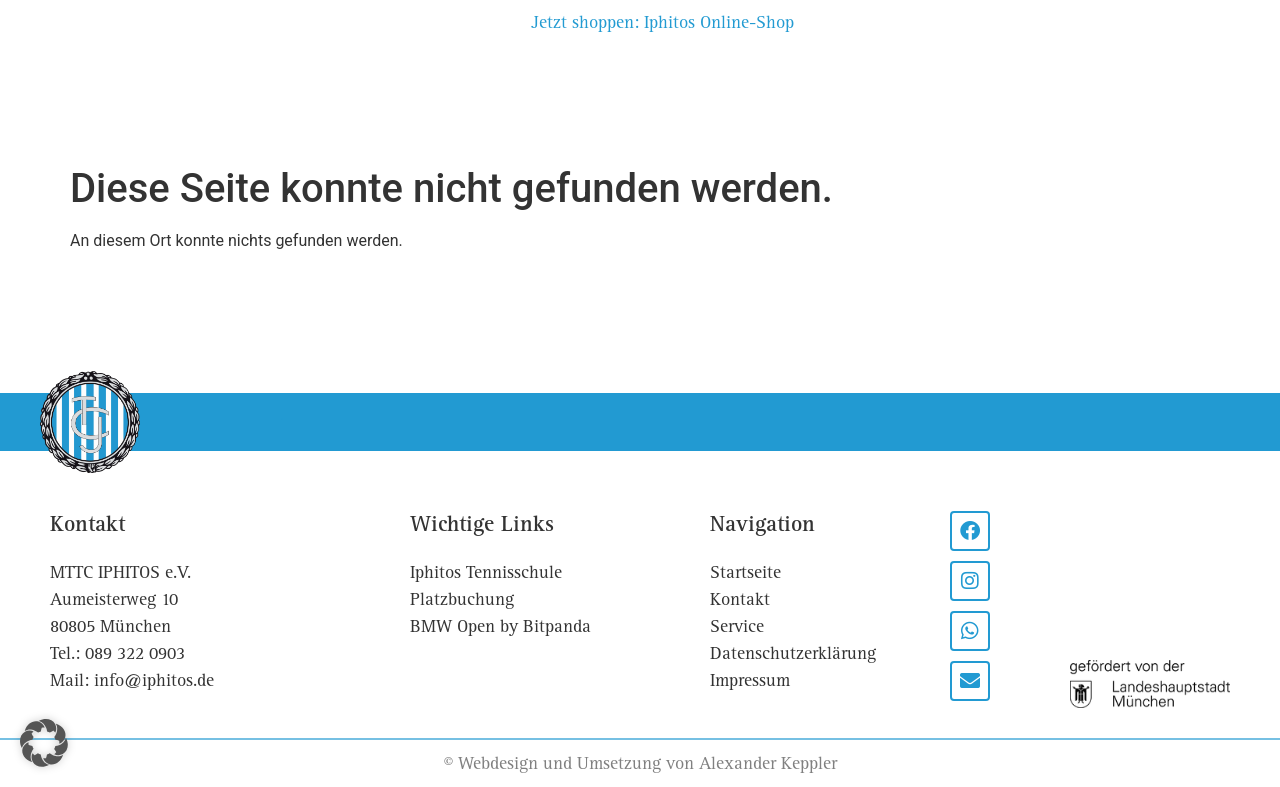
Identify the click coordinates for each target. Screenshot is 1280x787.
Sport (263, 101)
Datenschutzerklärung (793, 653)
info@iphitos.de (154, 680)
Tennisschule (899, 78)
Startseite (745, 572)
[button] (44, 743)
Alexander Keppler (768, 763)
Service (1023, 78)
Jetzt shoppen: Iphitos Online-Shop (662, 22)
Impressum (750, 680)
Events (352, 101)
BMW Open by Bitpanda (500, 626)
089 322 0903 (135, 653)
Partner (775, 78)
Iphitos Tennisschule (486, 572)
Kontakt (1126, 78)
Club (181, 101)
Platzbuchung (477, 101)
